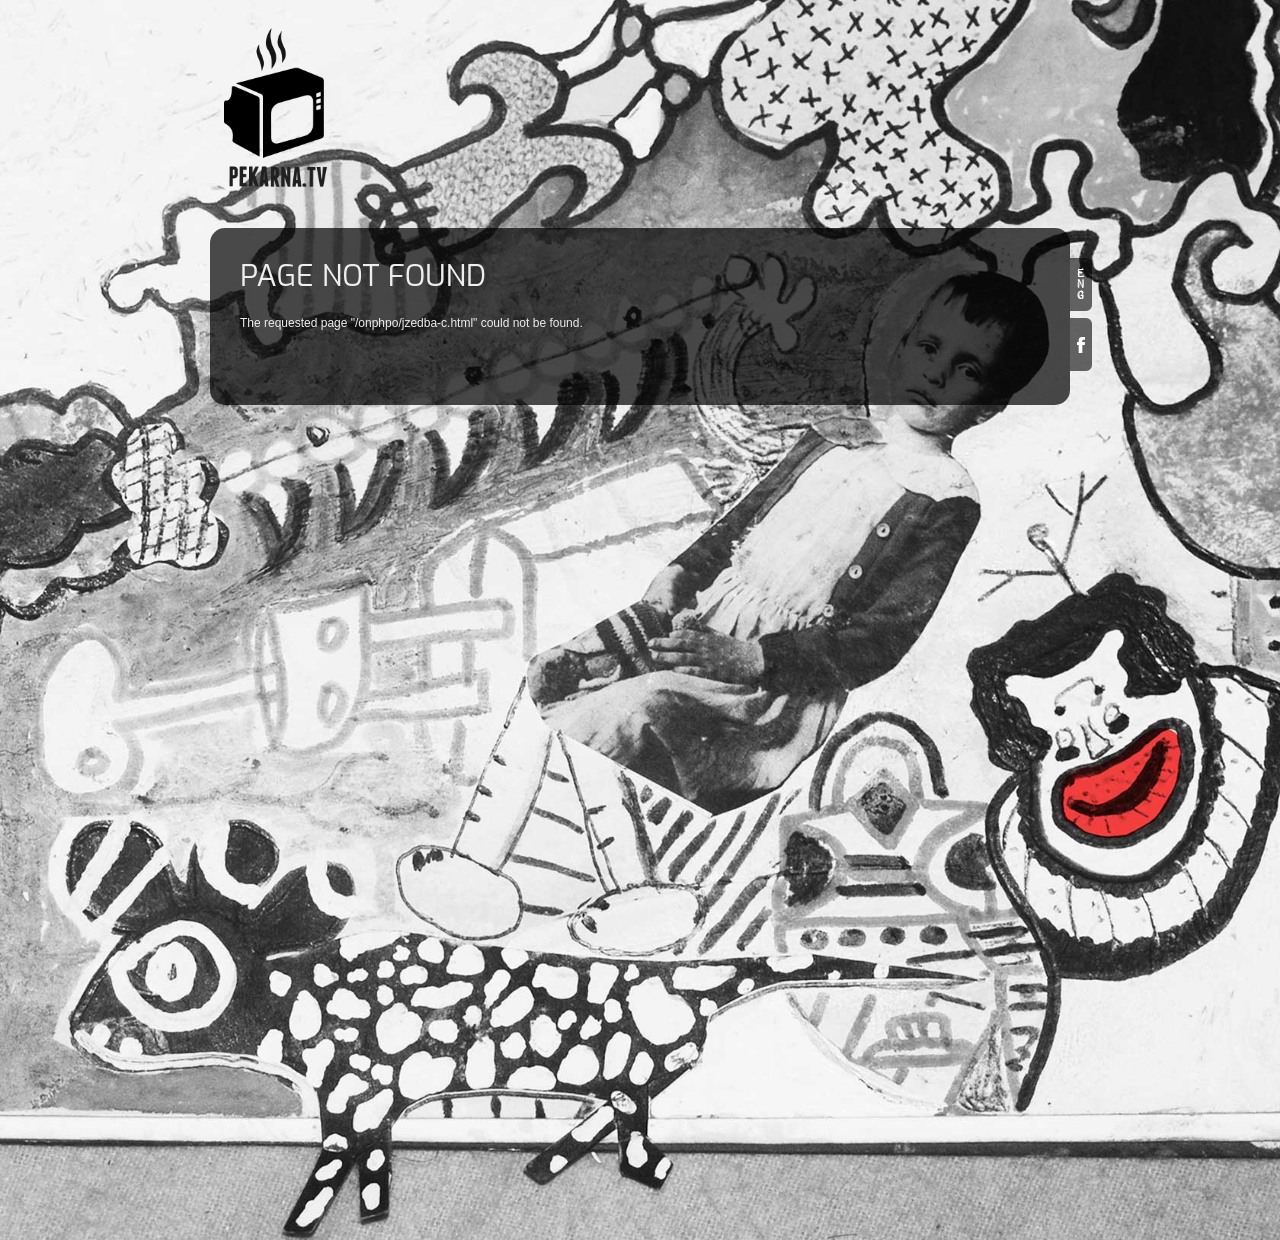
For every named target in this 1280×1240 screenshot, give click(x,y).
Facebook (1081, 344)
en (1081, 284)
